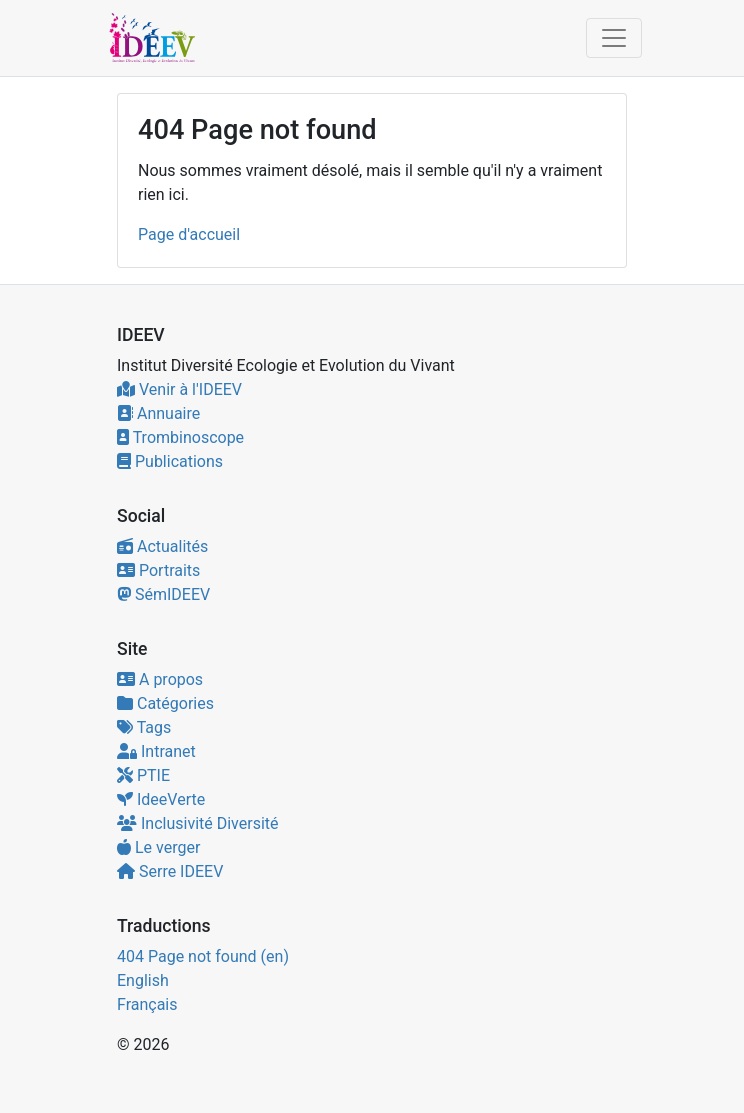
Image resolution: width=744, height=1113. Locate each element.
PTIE (143, 775)
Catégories (165, 703)
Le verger (158, 847)
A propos (160, 679)
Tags (144, 727)
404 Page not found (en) (203, 956)
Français (147, 1004)
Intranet (156, 751)
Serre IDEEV (170, 871)
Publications (170, 461)
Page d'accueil (189, 234)
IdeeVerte (161, 799)
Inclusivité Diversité (198, 823)
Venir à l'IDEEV (179, 389)
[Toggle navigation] (614, 38)
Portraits (158, 570)
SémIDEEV (163, 594)
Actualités (162, 546)
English (143, 980)
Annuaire (158, 413)
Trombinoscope (180, 437)
